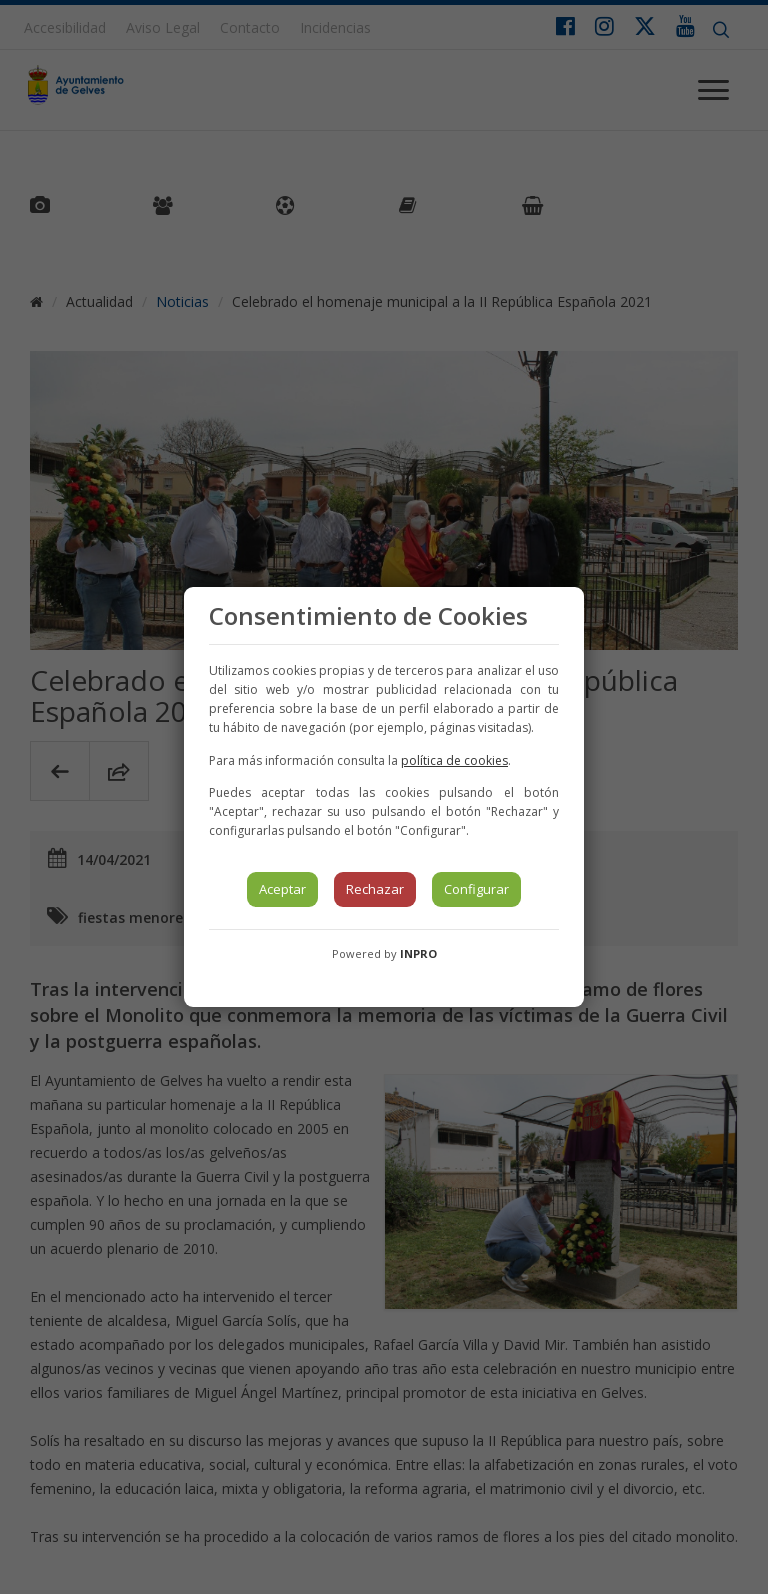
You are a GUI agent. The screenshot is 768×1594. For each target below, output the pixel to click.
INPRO (418, 953)
